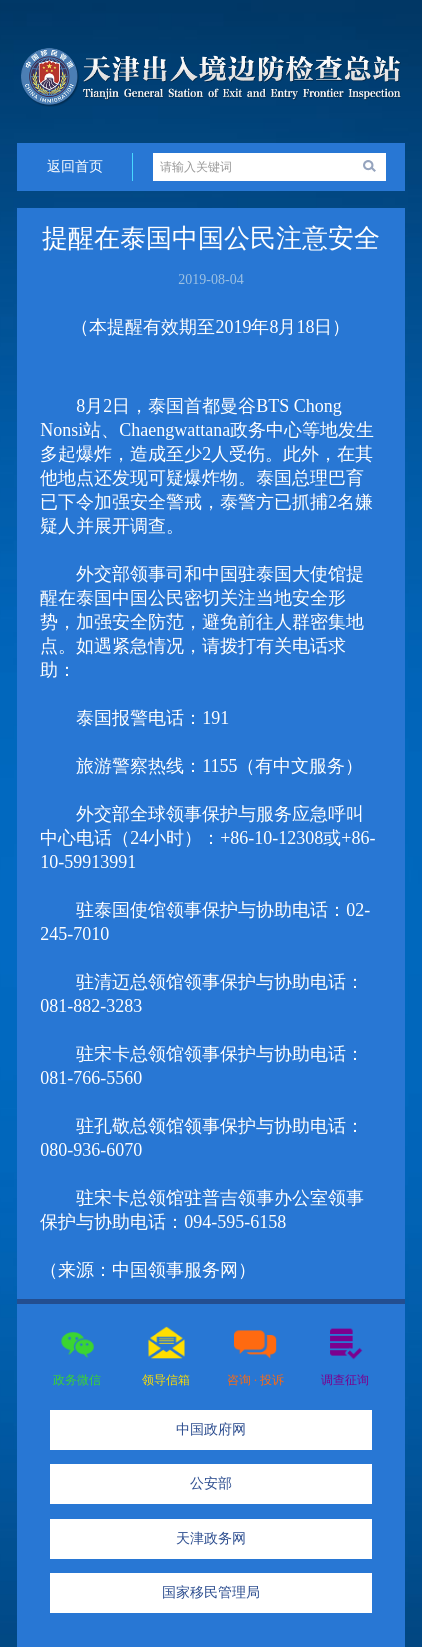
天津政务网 (211, 1538)
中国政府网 (211, 1429)
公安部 (211, 1483)
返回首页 (75, 166)
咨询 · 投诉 (255, 1380)
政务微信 (77, 1380)
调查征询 (345, 1380)
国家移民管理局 (211, 1592)
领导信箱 (166, 1380)
